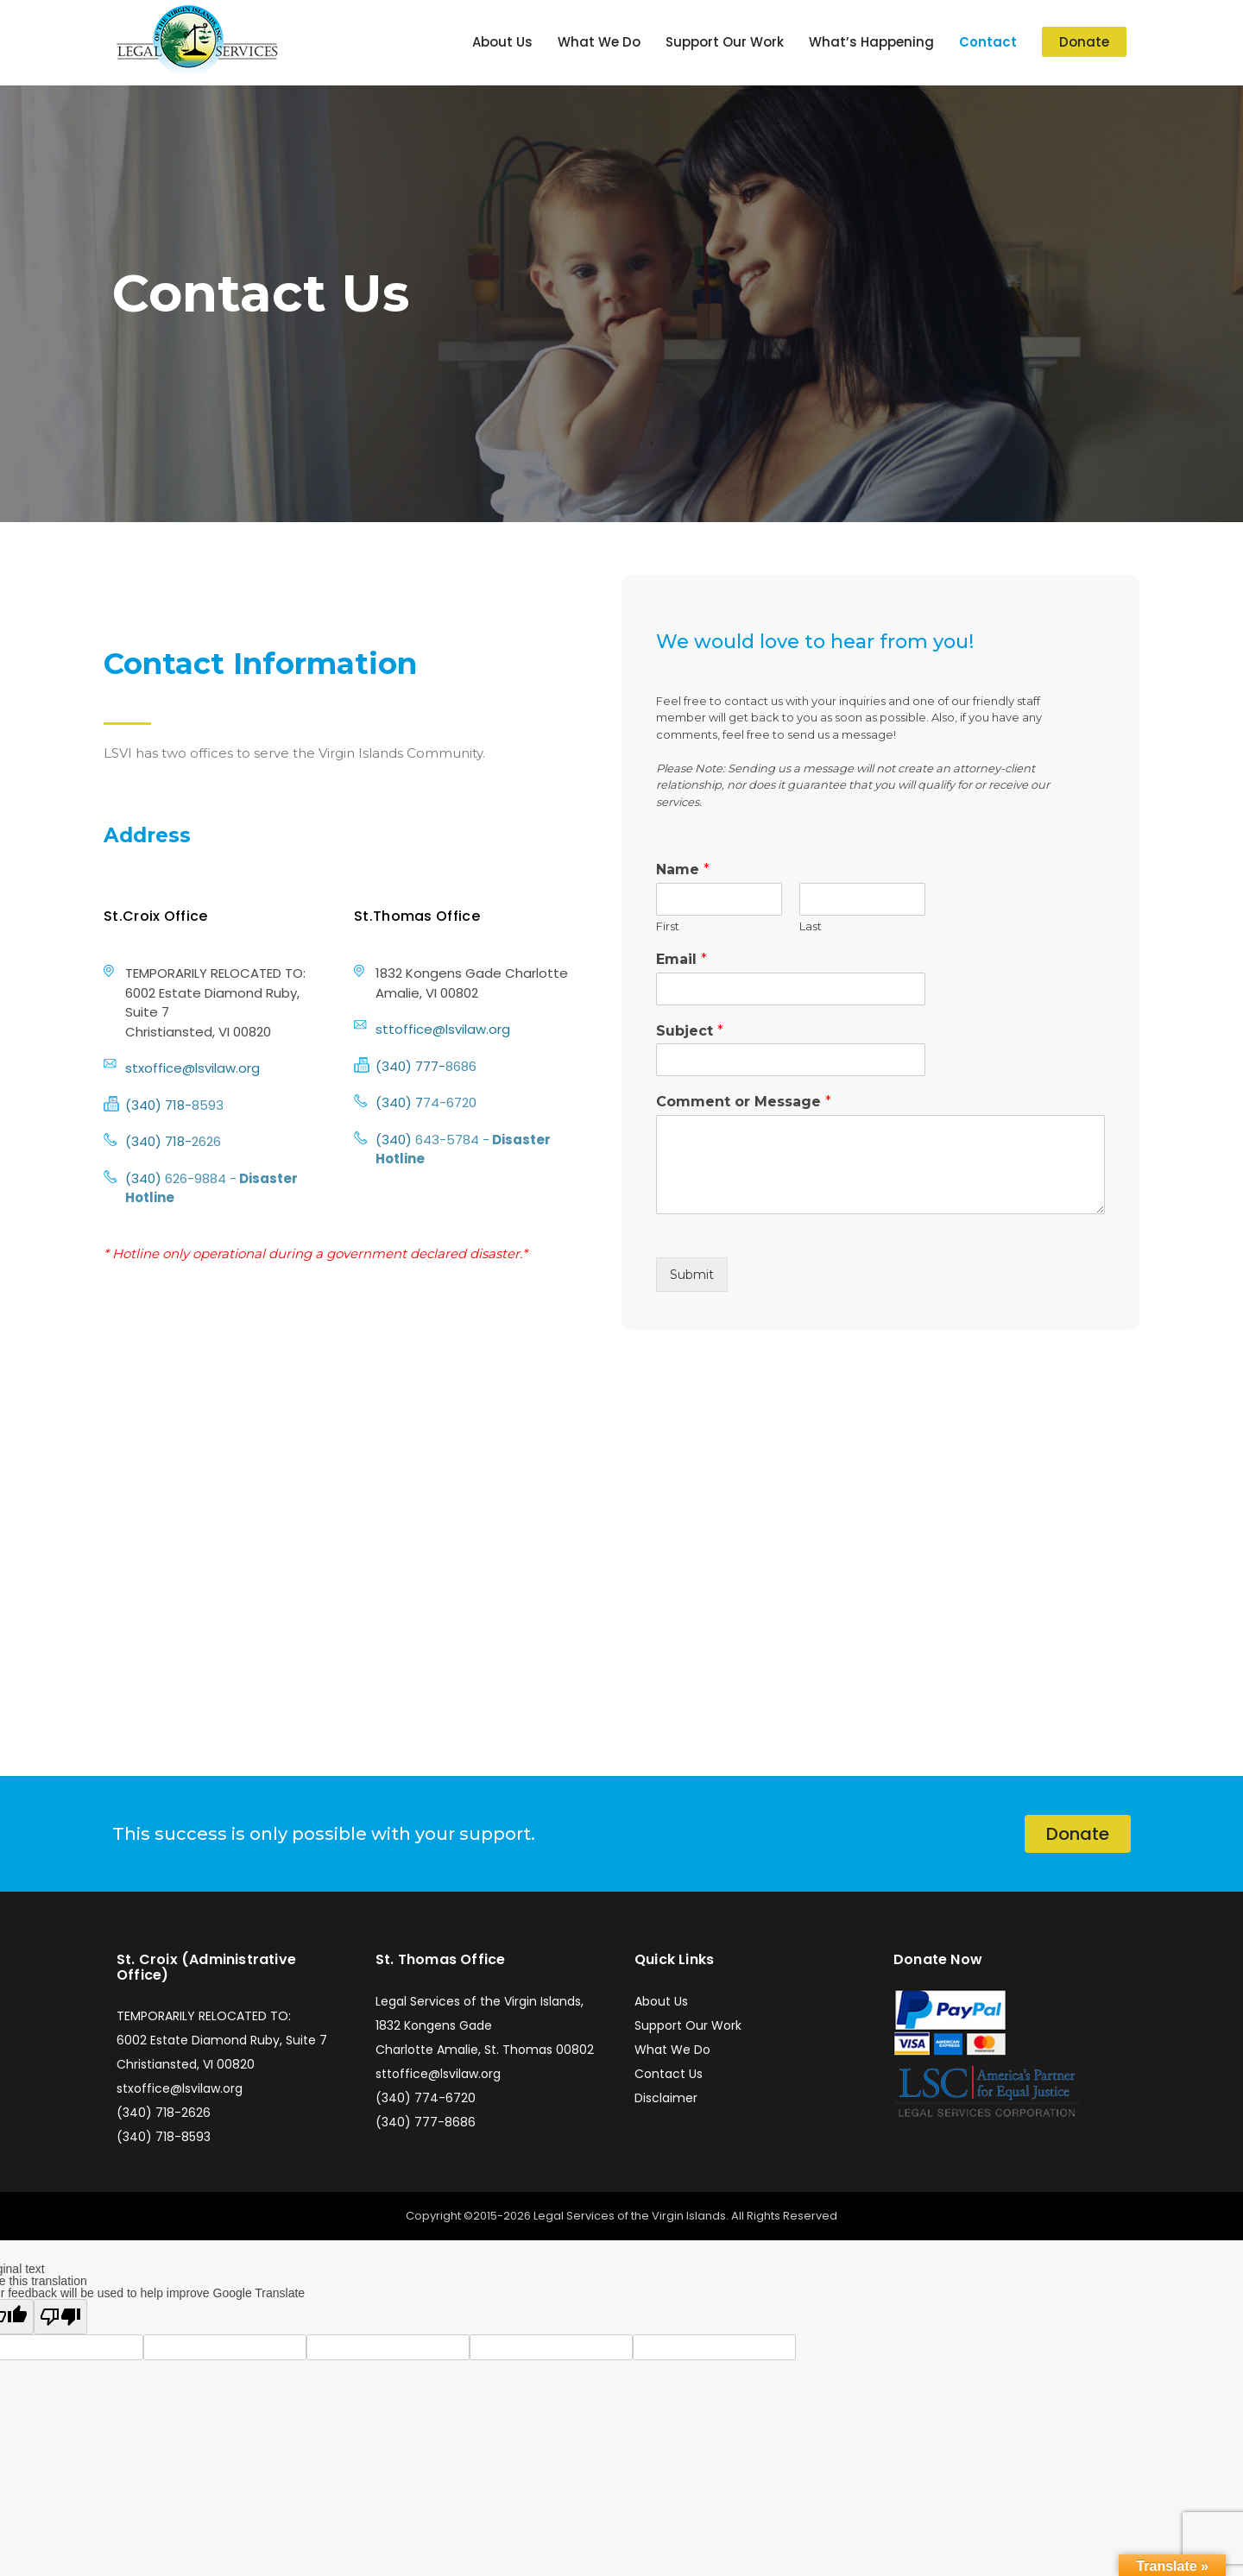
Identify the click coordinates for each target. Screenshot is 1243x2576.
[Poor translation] (60, 2316)
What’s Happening (871, 42)
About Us (502, 42)
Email (681, 959)
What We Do (599, 42)
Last (810, 926)
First (667, 926)
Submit (692, 1274)
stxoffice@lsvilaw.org (192, 1068)
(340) (145, 1178)
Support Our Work (725, 42)
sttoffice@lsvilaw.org (442, 1029)
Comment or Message (743, 1101)
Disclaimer (665, 2098)
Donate (1084, 42)
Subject (689, 1031)
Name (683, 869)
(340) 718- (158, 1105)
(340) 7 (399, 1102)
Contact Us (668, 2073)
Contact (988, 42)
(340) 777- (410, 1066)
